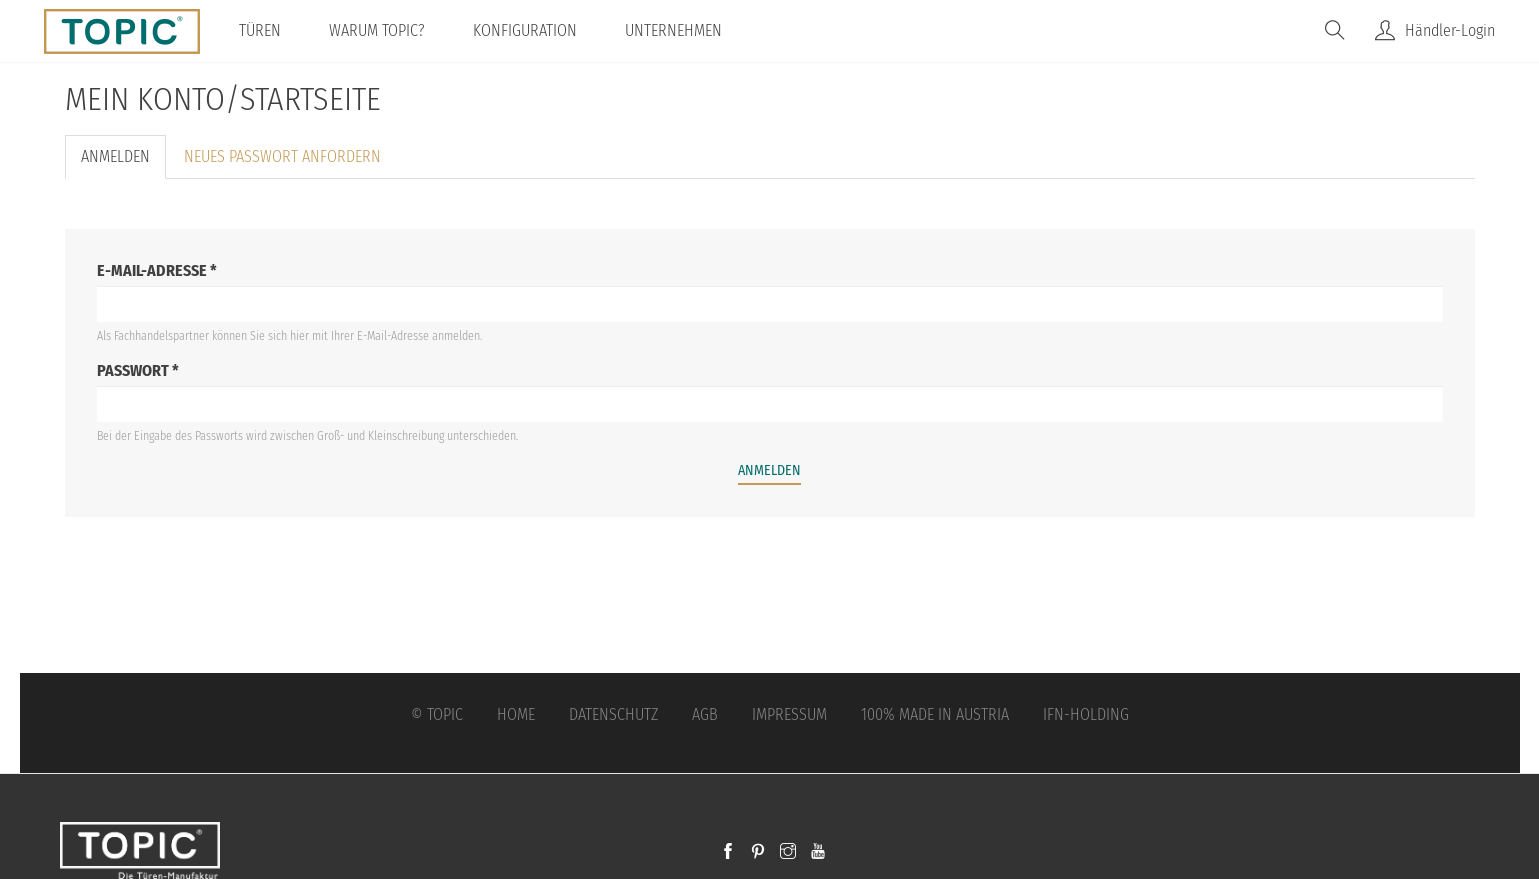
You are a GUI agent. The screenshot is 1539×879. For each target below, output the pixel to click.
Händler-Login (1450, 30)
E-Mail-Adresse (157, 270)
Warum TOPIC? (377, 30)
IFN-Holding (1086, 714)
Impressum (789, 714)
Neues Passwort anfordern (282, 156)
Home (516, 714)
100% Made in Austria (935, 714)
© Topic (437, 714)
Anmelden (123, 163)
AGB (705, 714)
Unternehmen (673, 30)
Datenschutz (613, 714)
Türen (260, 30)
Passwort (138, 370)
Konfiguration (525, 30)
